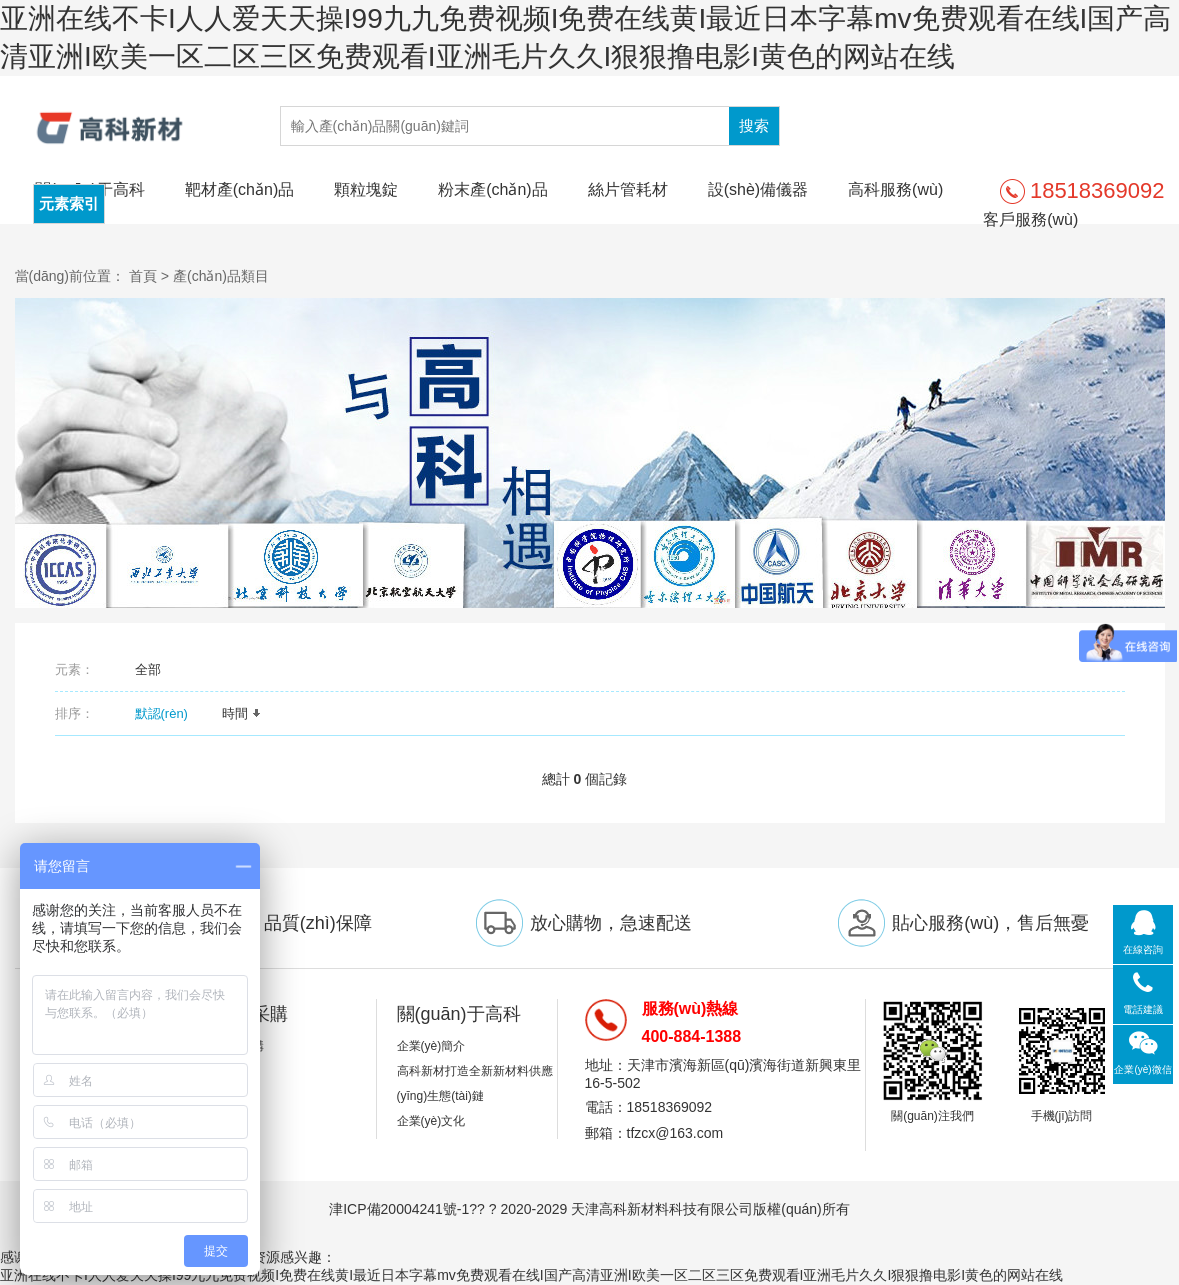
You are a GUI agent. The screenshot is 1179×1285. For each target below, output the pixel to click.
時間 (242, 713)
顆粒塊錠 (366, 189)
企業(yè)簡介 (431, 1046)
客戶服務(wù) (1030, 219)
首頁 (143, 276)
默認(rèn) (168, 713)
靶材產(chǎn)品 (239, 189)
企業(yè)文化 (431, 1121)
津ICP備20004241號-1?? (407, 1209)
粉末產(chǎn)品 (492, 189)
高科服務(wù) (895, 189)
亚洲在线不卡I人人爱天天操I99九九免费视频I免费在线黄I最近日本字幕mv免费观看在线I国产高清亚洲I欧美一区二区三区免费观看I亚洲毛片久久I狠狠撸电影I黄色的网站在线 (531, 1275)
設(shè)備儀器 (758, 189)
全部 (148, 669)
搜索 (754, 125)
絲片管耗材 (628, 189)
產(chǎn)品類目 (221, 276)
